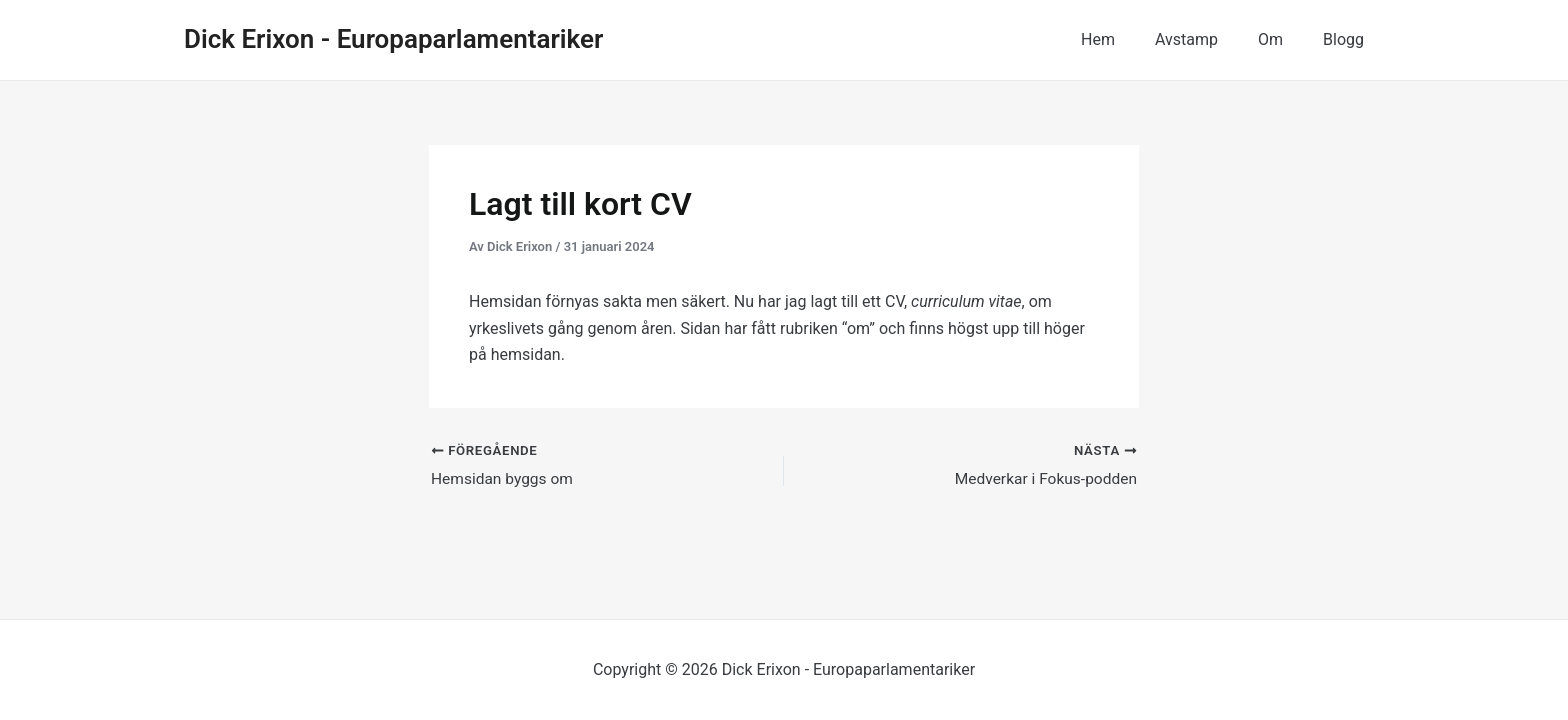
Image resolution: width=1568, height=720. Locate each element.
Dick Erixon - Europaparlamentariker (393, 39)
